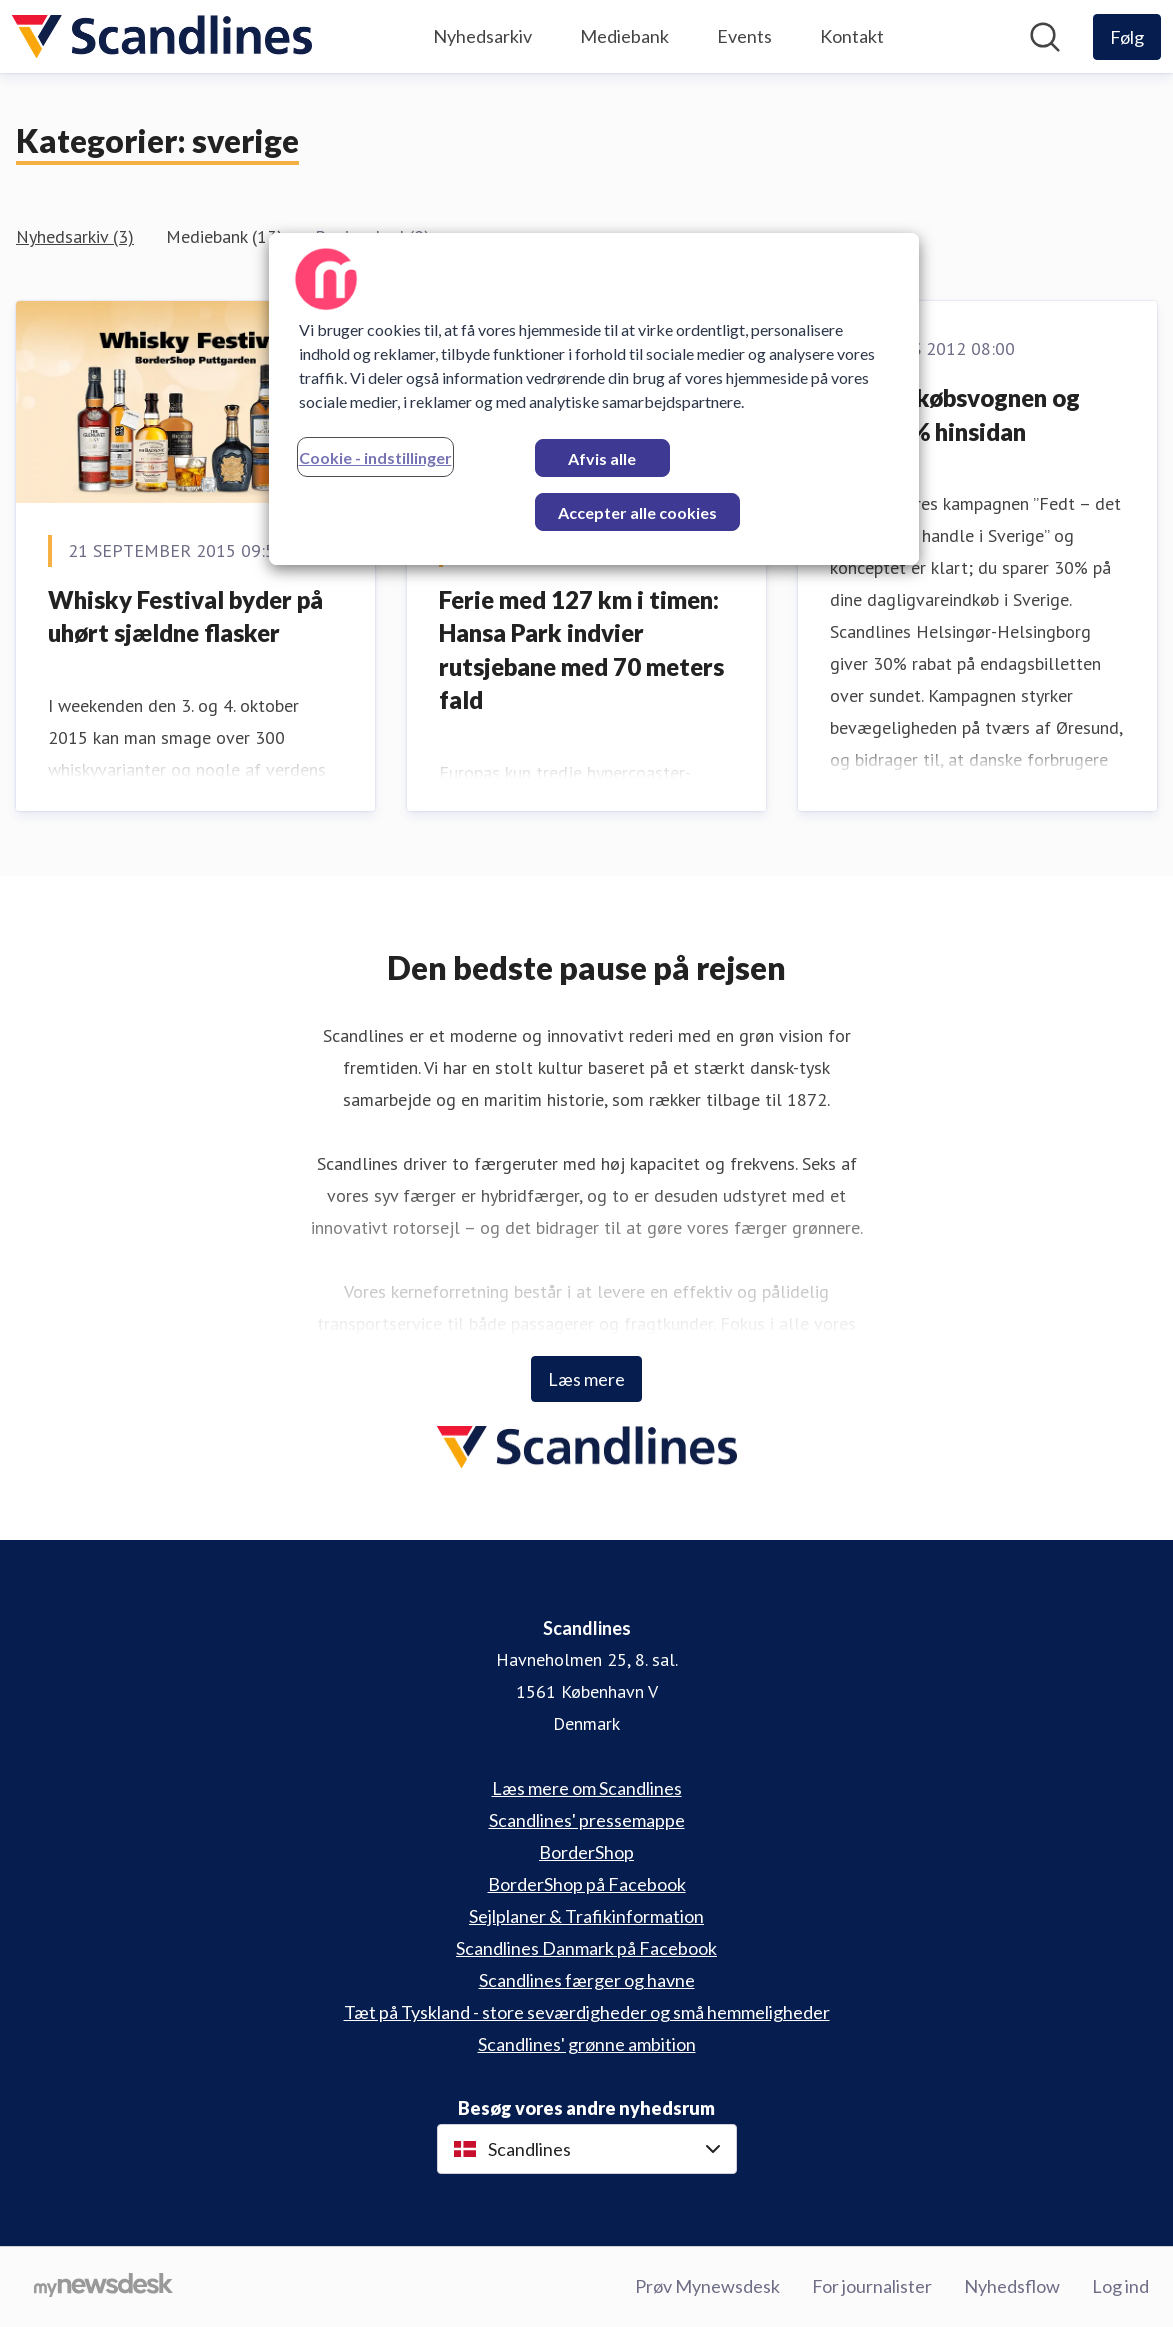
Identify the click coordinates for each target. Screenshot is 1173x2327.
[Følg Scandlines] (1127, 37)
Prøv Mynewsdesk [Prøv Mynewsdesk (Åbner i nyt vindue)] (707, 2286)
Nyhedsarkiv (482, 36)
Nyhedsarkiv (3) (75, 236)
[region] (594, 399)
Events (744, 36)
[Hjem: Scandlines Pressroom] (162, 36)
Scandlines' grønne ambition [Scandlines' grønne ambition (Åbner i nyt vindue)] (587, 2044)
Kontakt (852, 36)
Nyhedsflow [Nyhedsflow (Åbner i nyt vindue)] (1012, 2286)
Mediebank (624, 36)
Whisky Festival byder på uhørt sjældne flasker (185, 616)
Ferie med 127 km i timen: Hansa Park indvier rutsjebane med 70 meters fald (581, 650)
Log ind (1120, 2286)
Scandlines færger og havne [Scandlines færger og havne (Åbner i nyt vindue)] (587, 1980)
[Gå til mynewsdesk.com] (103, 2287)
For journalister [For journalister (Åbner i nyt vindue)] (872, 2286)
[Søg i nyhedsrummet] (1045, 37)
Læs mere (586, 1379)
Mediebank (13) (224, 236)
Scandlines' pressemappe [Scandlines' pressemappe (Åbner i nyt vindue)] (587, 1820)
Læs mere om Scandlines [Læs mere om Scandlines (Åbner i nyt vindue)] (587, 1788)
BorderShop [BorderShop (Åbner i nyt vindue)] (586, 1852)
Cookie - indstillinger (375, 457)
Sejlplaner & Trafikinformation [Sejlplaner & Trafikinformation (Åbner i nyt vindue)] (586, 1916)
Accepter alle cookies (637, 512)
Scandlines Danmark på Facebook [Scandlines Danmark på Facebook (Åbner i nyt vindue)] (586, 1948)
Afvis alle (602, 458)
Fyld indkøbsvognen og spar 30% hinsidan (955, 414)
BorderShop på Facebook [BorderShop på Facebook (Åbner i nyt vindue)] (587, 1884)
